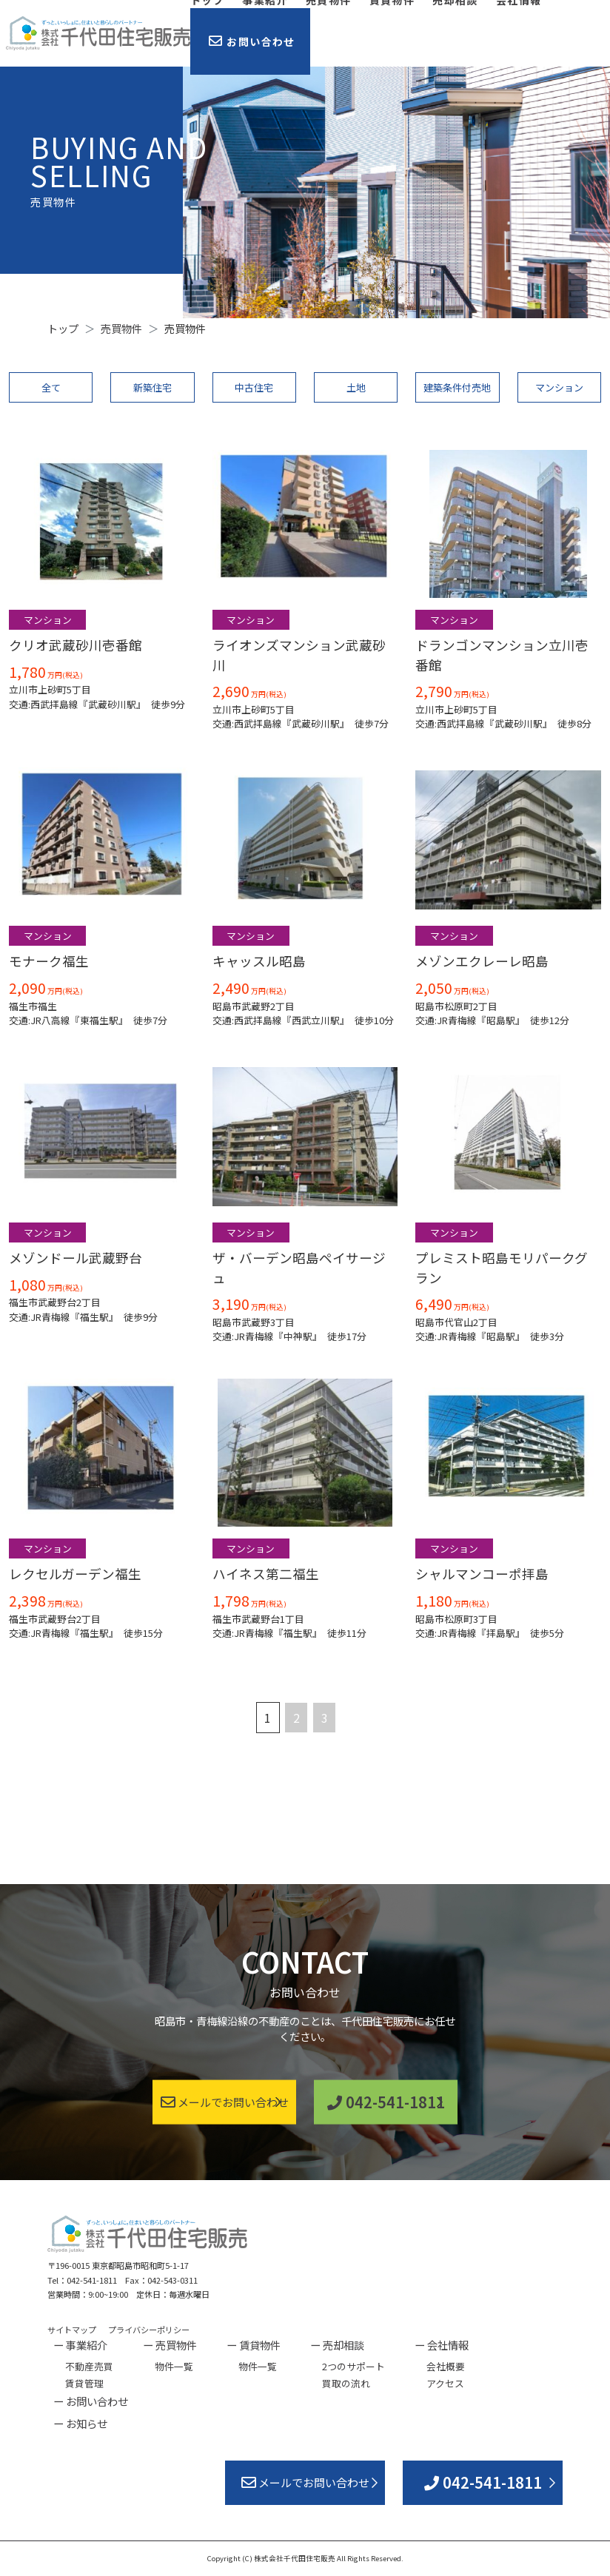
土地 (356, 387)
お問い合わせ (252, 41)
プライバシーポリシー (149, 2329)
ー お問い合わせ (90, 2401)
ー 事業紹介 (80, 2345)
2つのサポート (353, 2366)
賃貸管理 (84, 2383)
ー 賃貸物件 (254, 2345)
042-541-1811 (386, 2101)
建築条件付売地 (457, 387)
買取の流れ (346, 2383)
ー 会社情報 (442, 2345)
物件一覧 (174, 2366)
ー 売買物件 (170, 2345)
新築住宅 (152, 387)
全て (51, 387)
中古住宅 (254, 387)
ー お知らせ (80, 2423)
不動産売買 (89, 2366)
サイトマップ (71, 2329)
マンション (559, 387)
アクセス (445, 2383)
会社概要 (445, 2366)
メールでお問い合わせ (225, 2101)
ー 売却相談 (337, 2345)
